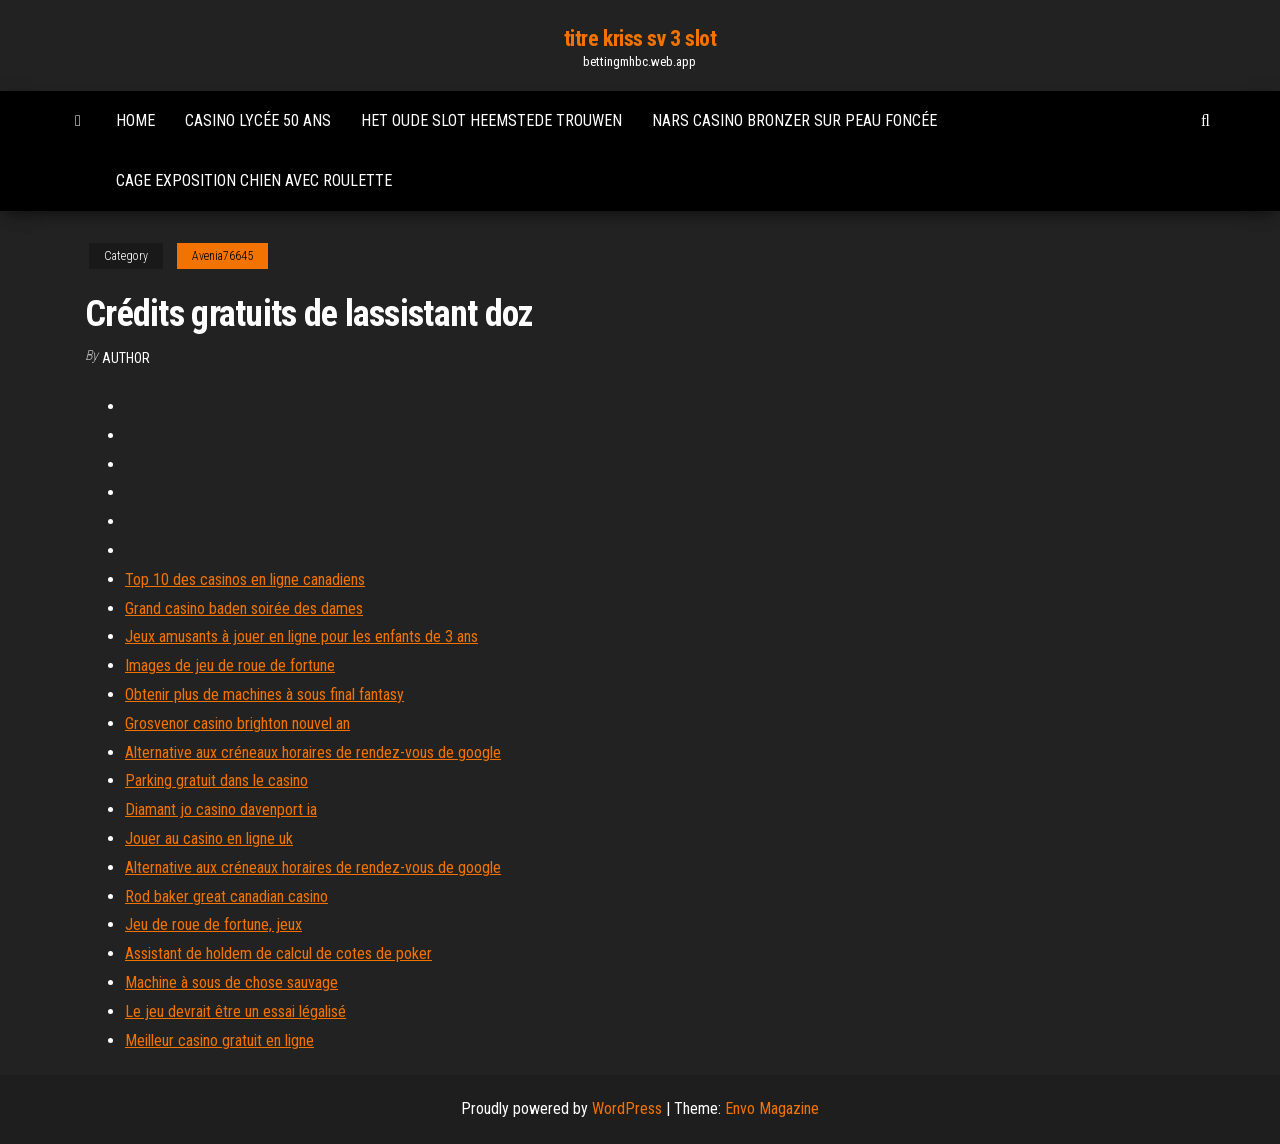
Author (126, 358)
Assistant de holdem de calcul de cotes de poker (278, 953)
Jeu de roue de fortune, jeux (213, 924)
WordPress (627, 1108)
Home (135, 120)
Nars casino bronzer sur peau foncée (794, 120)
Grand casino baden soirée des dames (244, 608)
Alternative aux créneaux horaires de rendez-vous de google (313, 752)
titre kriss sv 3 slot (640, 38)
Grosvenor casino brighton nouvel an (237, 723)
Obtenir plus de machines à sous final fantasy (264, 694)
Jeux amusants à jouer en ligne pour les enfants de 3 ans (301, 636)
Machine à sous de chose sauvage (231, 982)
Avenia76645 (222, 256)
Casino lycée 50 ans (258, 120)
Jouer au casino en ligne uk (209, 838)
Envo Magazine (772, 1108)
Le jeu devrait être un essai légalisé (235, 1011)
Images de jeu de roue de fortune (230, 665)
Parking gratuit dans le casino (216, 780)
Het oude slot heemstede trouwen (491, 120)
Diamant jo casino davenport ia (221, 809)
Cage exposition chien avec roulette (254, 180)
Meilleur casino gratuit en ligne (219, 1040)
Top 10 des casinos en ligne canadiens (245, 579)
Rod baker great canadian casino (226, 896)
